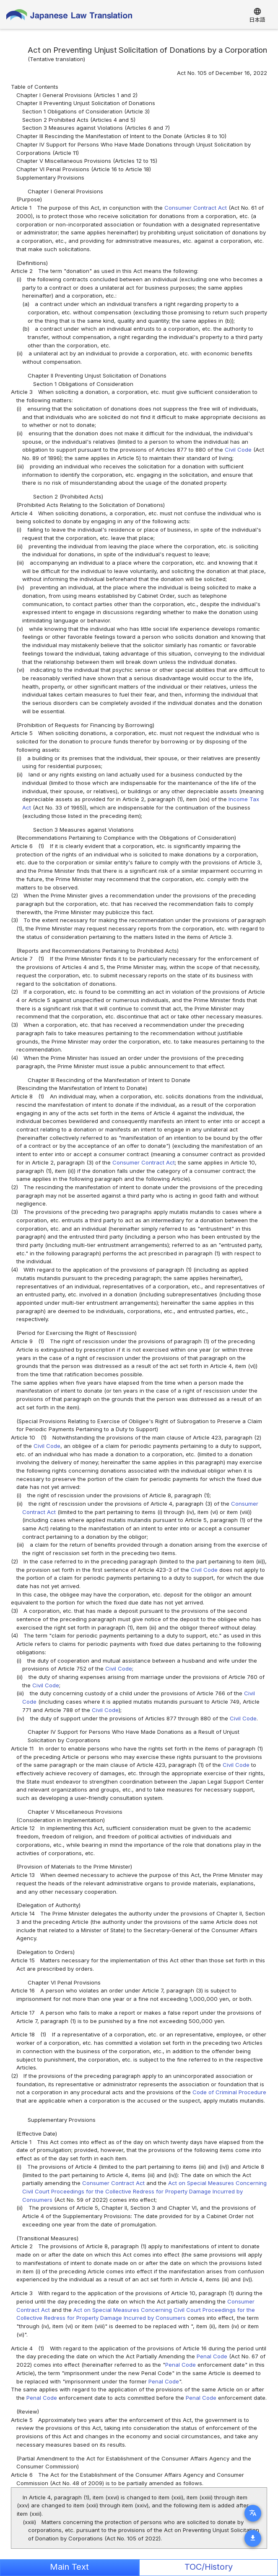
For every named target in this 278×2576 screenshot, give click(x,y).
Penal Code (212, 2356)
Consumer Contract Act (195, 207)
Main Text (69, 2567)
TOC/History (208, 2567)
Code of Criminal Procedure (229, 2092)
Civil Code (238, 449)
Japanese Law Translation (69, 16)
